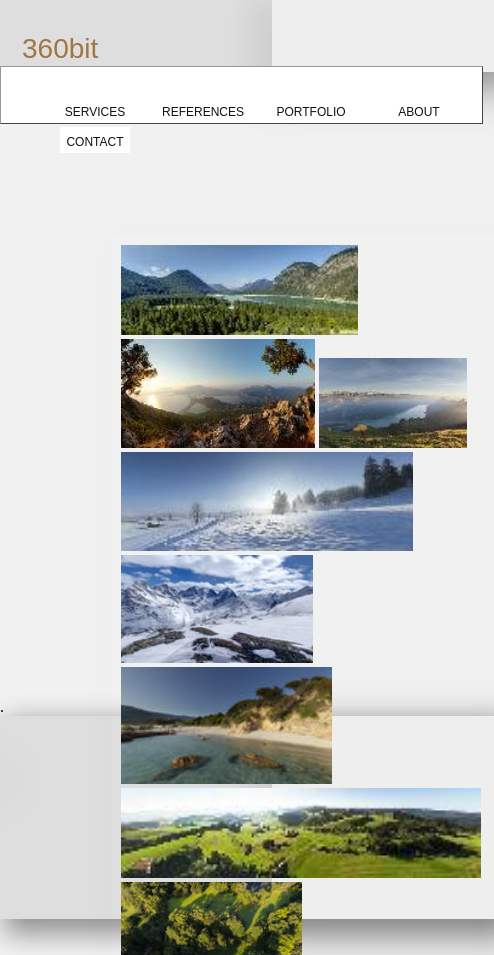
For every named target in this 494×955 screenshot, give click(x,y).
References (203, 112)
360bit (60, 48)
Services (95, 112)
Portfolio (310, 112)
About (418, 112)
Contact (94, 142)
